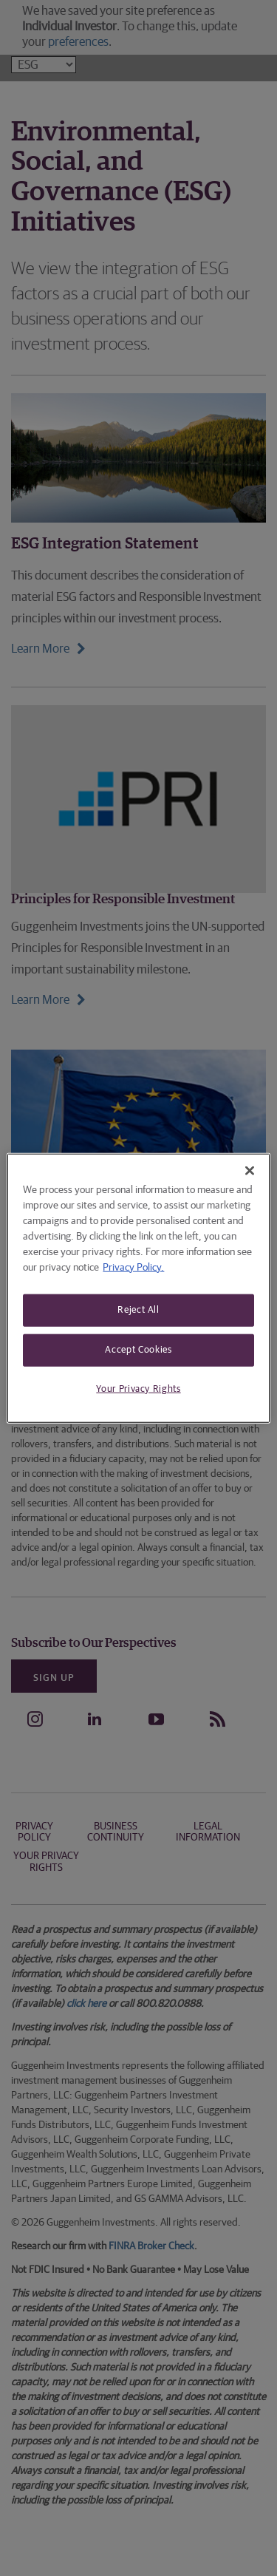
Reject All (138, 1309)
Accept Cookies (138, 1349)
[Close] (249, 1170)
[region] (138, 1288)
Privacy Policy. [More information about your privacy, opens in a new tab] (133, 1267)
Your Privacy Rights (138, 1389)
